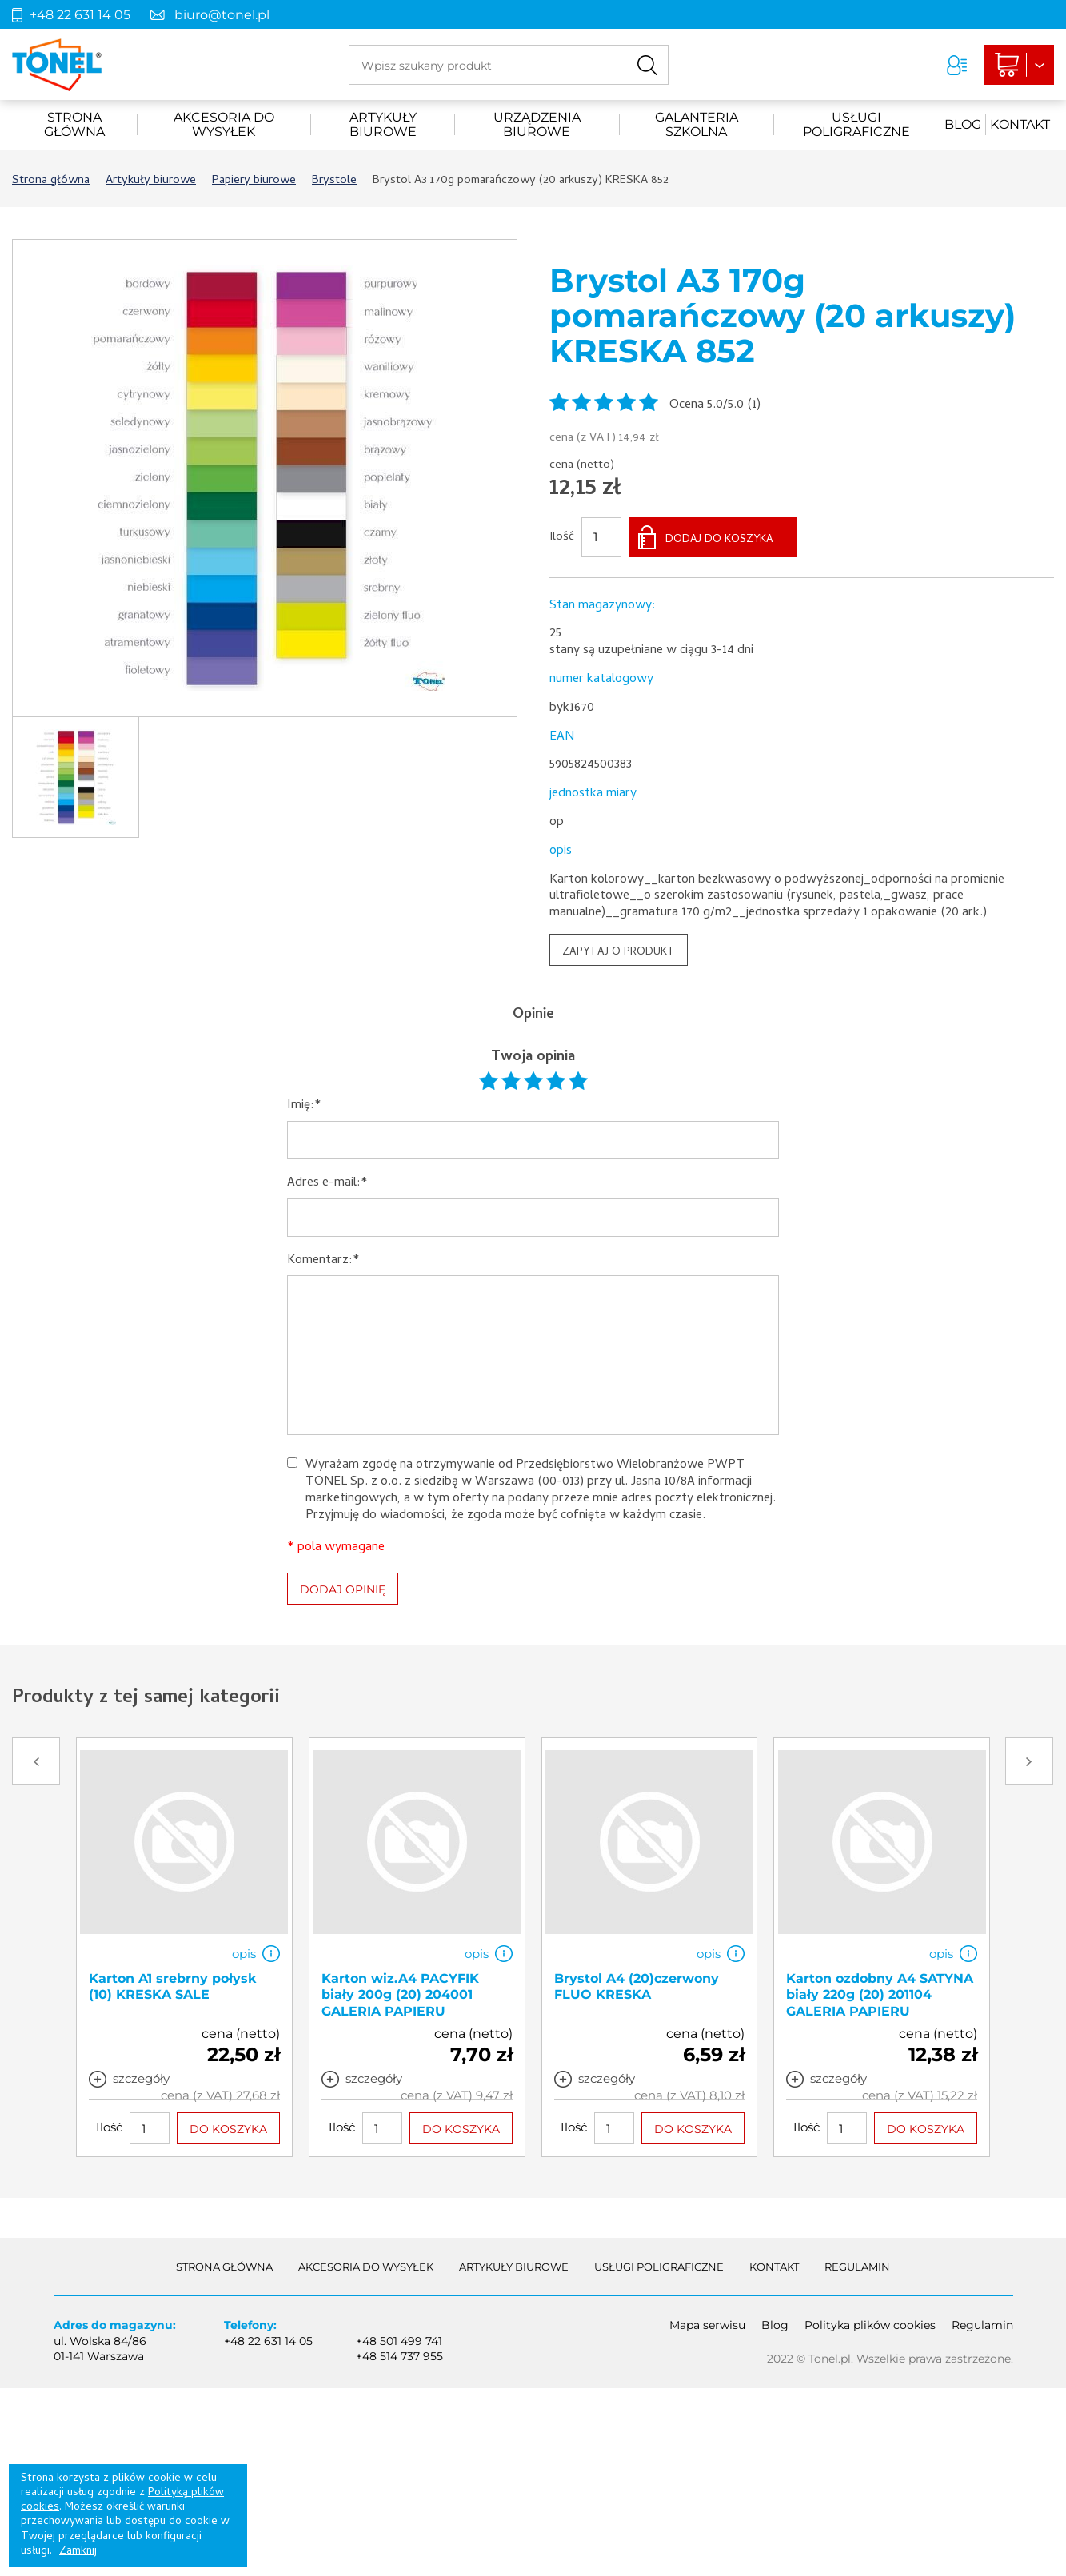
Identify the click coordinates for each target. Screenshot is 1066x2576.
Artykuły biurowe (383, 124)
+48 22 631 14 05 (80, 14)
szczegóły (141, 2079)
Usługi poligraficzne (856, 124)
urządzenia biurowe (537, 124)
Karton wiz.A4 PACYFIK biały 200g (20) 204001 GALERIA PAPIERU (400, 1995)
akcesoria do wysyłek (224, 124)
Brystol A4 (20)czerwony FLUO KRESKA (636, 1987)
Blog (962, 124)
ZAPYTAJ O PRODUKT (618, 952)
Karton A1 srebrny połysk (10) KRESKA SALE (173, 1987)
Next (1029, 1761)
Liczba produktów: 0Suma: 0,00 (1019, 65)
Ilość (561, 538)
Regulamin (857, 2266)
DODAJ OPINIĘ (342, 1589)
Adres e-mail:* (327, 1183)
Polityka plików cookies (870, 2325)
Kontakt (1020, 124)
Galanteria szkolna (696, 124)
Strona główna (74, 124)
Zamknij (78, 2551)
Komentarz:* (323, 1261)
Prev (36, 1761)
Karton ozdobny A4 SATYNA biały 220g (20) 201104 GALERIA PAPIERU (879, 1995)
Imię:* (304, 1106)
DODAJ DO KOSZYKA (719, 540)
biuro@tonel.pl (221, 14)
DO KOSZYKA (228, 2130)
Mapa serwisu (707, 2325)
